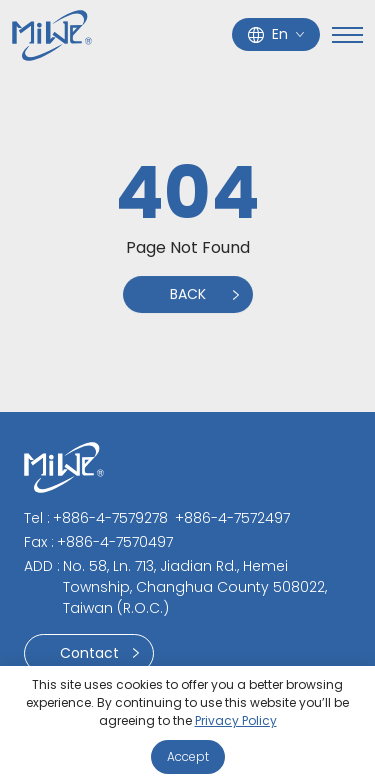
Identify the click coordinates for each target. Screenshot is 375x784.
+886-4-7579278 (110, 518)
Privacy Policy (236, 720)
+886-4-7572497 (232, 518)
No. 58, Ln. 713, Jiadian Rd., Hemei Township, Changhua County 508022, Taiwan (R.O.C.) (195, 587)
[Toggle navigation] (347, 35)
